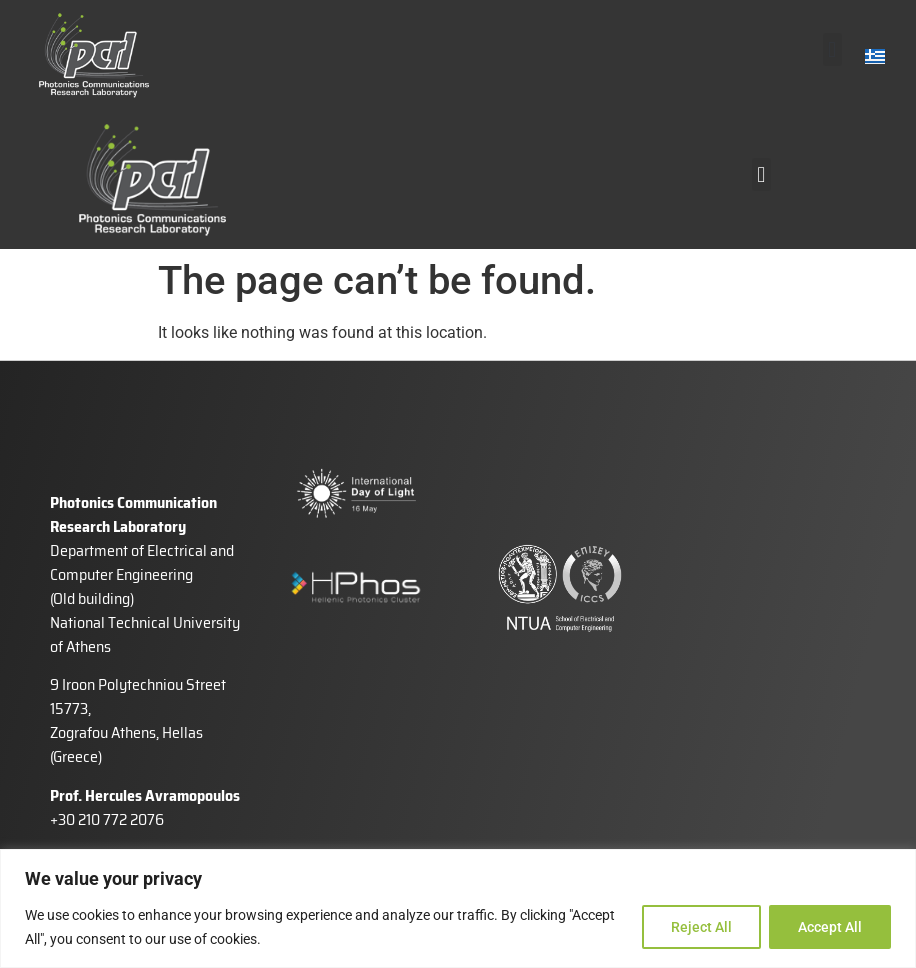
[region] (458, 908)
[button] (832, 49)
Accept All (830, 927)
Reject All (701, 927)
